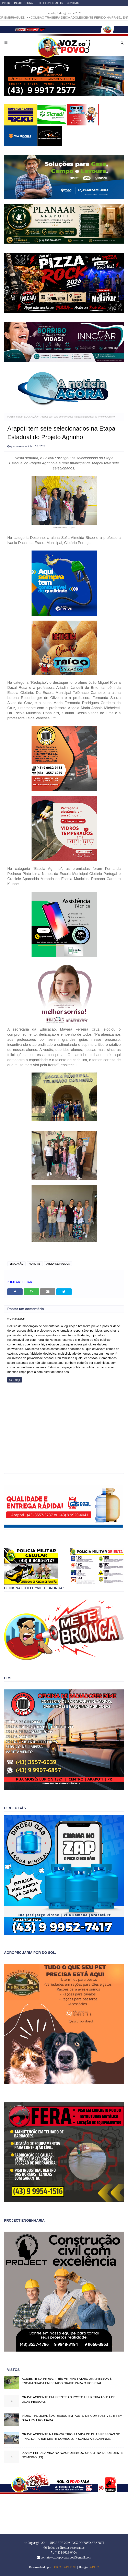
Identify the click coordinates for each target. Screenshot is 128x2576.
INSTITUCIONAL (24, 2)
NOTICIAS (34, 1263)
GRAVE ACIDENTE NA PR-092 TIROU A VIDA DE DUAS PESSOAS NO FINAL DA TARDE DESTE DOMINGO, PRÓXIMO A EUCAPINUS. (71, 2436)
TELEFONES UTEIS (50, 2)
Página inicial (14, 416)
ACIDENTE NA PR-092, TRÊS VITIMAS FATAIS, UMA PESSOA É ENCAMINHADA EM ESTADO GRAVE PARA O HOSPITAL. (67, 2381)
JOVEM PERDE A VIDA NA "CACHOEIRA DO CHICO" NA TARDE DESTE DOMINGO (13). (72, 2455)
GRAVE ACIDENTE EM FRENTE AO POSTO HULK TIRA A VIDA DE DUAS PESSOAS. (68, 2399)
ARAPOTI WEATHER (64, 2514)
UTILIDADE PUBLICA (58, 1263)
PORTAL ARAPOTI (64, 2567)
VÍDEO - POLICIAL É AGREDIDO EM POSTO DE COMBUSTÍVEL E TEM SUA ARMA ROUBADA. (72, 2418)
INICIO (6, 2)
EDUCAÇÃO (31, 416)
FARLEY (94, 2567)
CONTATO (73, 2)
